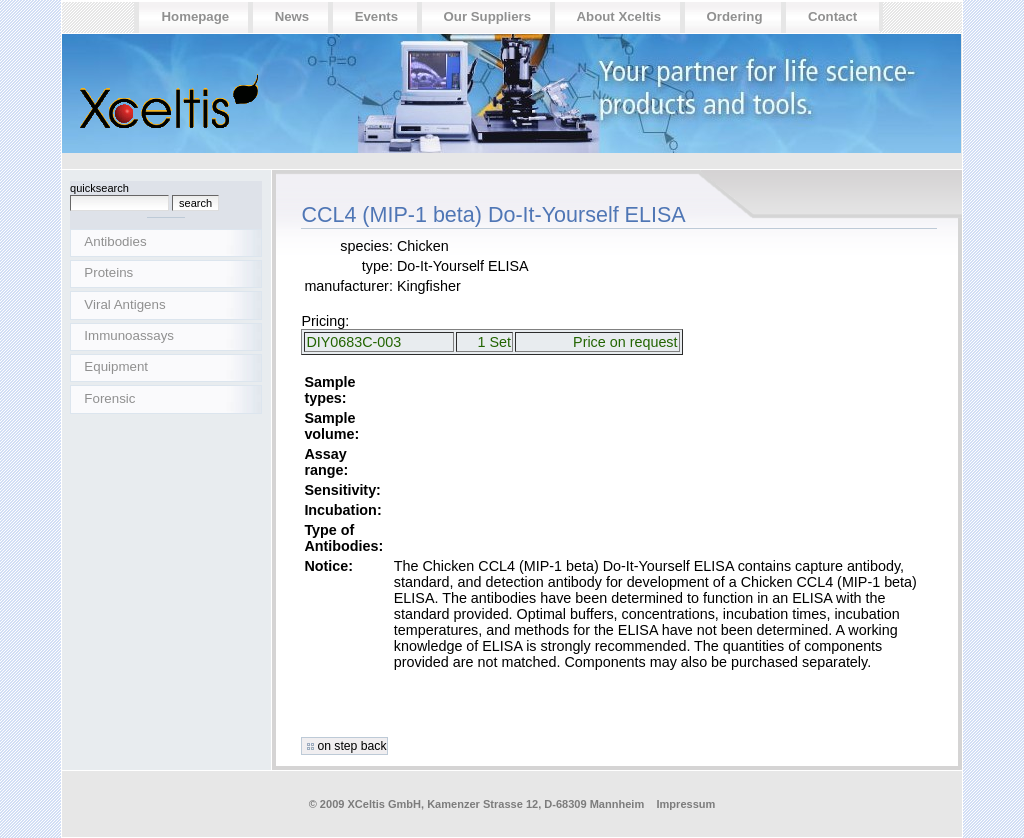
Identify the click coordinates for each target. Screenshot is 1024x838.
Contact (832, 16)
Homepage (195, 16)
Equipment (116, 366)
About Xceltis (619, 16)
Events (376, 16)
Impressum (685, 804)
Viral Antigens (124, 304)
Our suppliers (488, 16)
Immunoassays (129, 335)
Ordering (735, 16)
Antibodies (115, 241)
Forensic (109, 398)
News (292, 16)
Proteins (108, 272)
